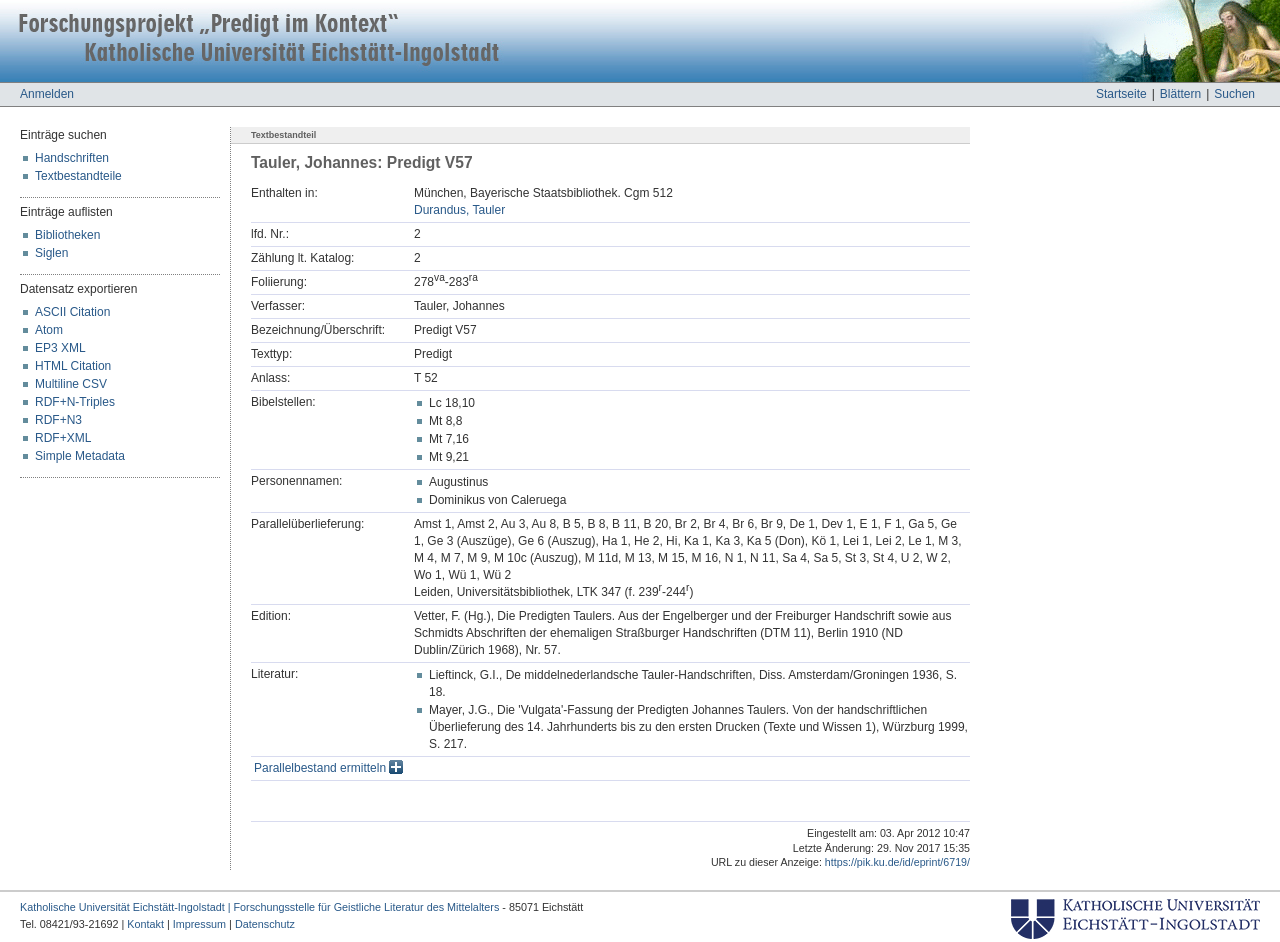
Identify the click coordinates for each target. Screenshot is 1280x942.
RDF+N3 (58, 420)
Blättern (1180, 94)
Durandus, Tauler (459, 210)
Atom (49, 330)
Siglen (51, 253)
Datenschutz (265, 924)
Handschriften (72, 158)
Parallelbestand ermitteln (328, 768)
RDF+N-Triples (75, 402)
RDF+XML (63, 438)
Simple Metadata (80, 456)
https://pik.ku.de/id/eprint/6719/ (897, 862)
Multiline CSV (71, 384)
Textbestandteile (78, 176)
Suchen (1234, 94)
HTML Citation (73, 366)
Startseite (1121, 94)
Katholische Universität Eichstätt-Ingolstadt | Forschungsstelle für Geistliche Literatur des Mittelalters (259, 907)
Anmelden (47, 94)
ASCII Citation (72, 312)
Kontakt (145, 924)
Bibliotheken (67, 235)
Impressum (199, 924)
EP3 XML (60, 348)
